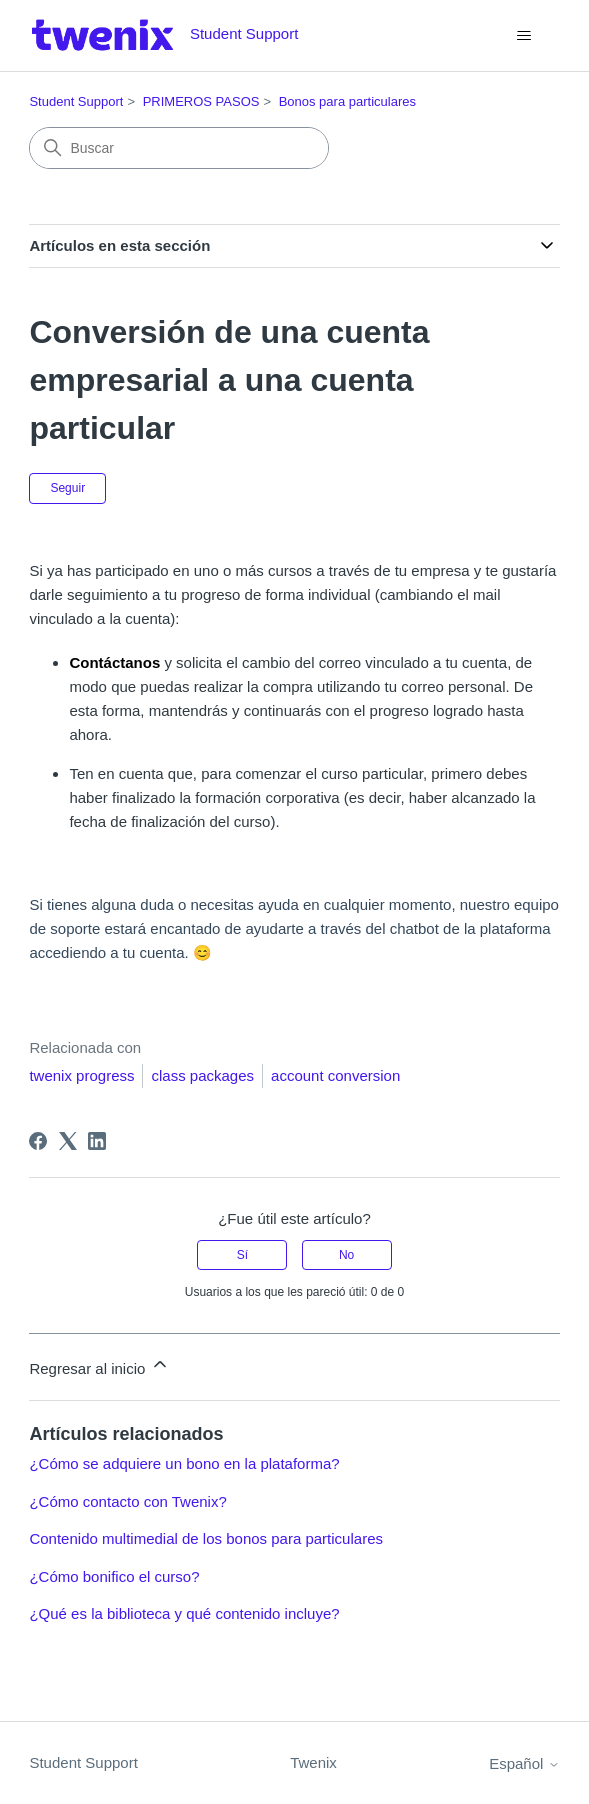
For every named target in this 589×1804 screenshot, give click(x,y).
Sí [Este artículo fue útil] (242, 1255)
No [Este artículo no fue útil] (346, 1255)
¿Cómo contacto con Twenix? (127, 1501)
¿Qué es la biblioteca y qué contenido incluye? (184, 1613)
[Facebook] (38, 1141)
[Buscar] (179, 148)
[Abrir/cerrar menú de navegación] (524, 36)
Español (524, 1763)
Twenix (313, 1762)
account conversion (335, 1075)
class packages (202, 1075)
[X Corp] (68, 1141)
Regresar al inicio (99, 1365)
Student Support (76, 101)
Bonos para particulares (347, 101)
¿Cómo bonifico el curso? (114, 1576)
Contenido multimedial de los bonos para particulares (206, 1538)
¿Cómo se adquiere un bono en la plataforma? (184, 1463)
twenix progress (81, 1075)
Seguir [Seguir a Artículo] (67, 488)
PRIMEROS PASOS (201, 101)
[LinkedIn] (97, 1141)
